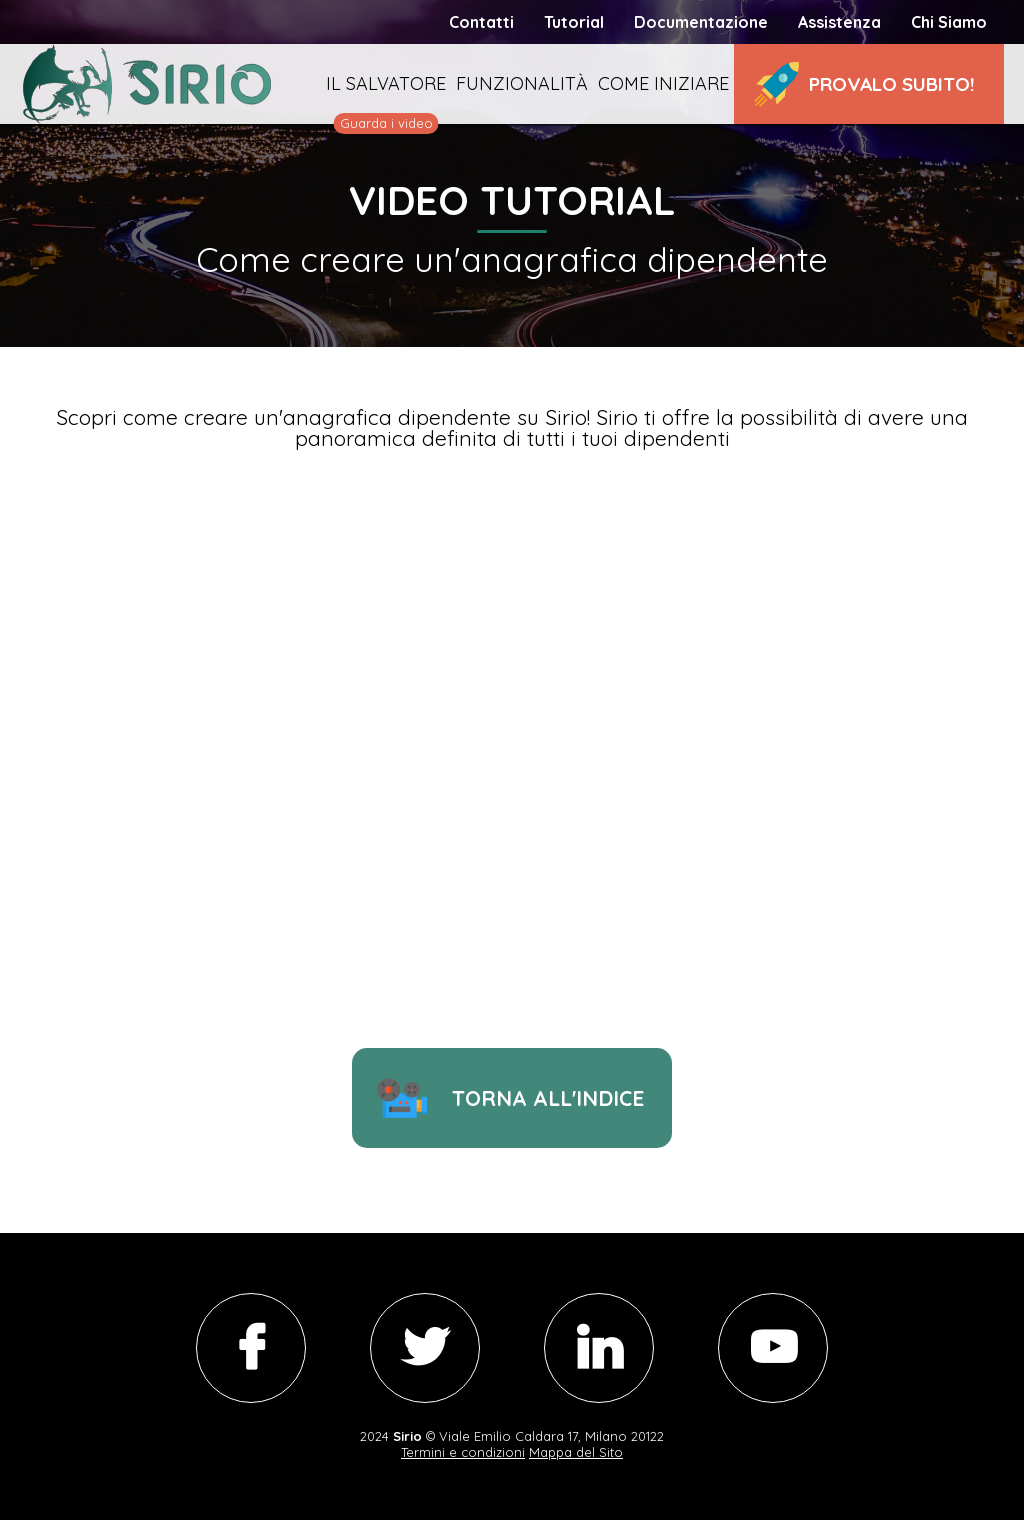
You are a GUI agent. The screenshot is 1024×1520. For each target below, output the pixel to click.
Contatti (481, 22)
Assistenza (839, 22)
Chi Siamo (949, 22)
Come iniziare (663, 83)
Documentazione (701, 22)
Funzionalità (522, 83)
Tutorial (574, 22)
